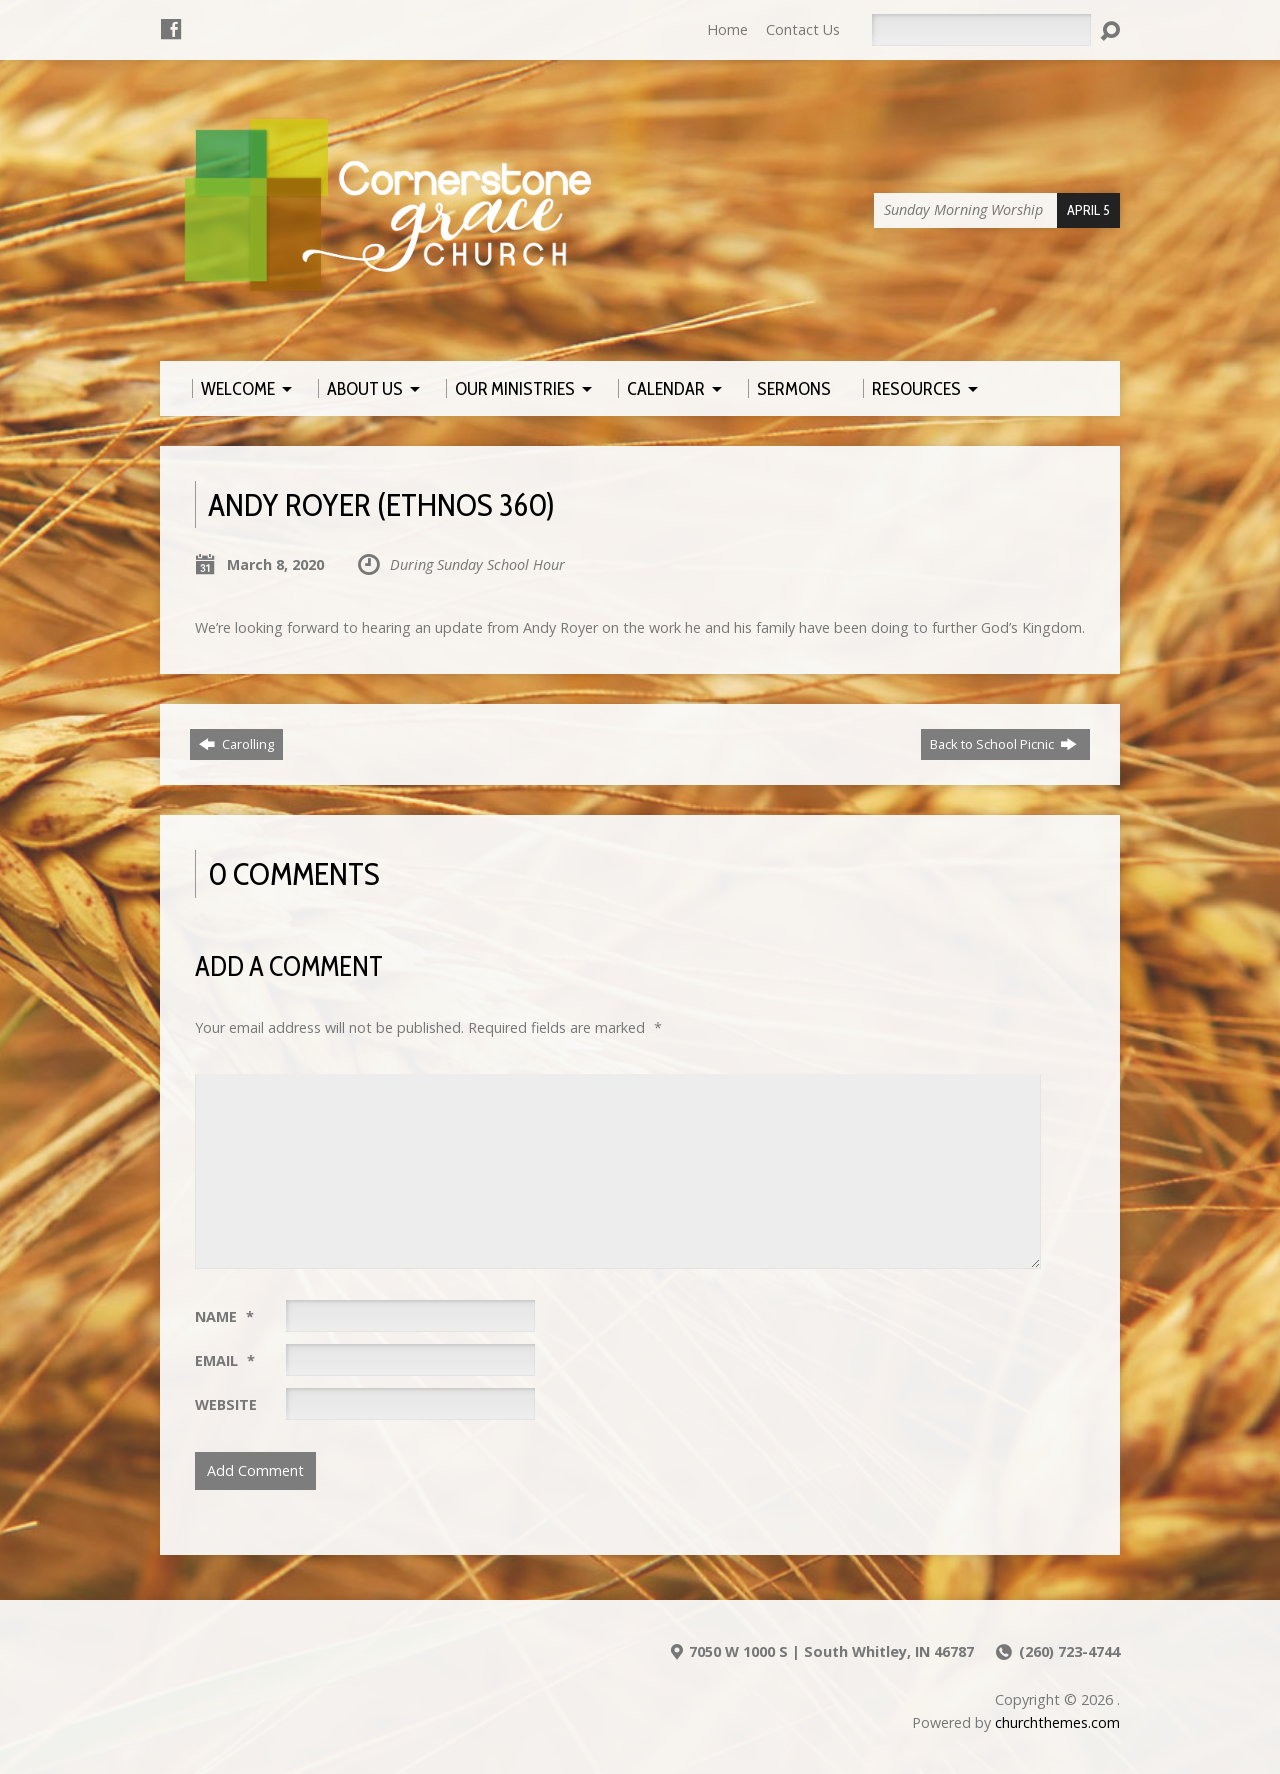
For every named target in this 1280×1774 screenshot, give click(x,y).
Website (226, 1404)
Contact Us (803, 29)
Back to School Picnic (1003, 744)
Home (727, 29)
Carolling (236, 744)
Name (224, 1316)
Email (225, 1360)
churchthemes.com (1057, 1722)
